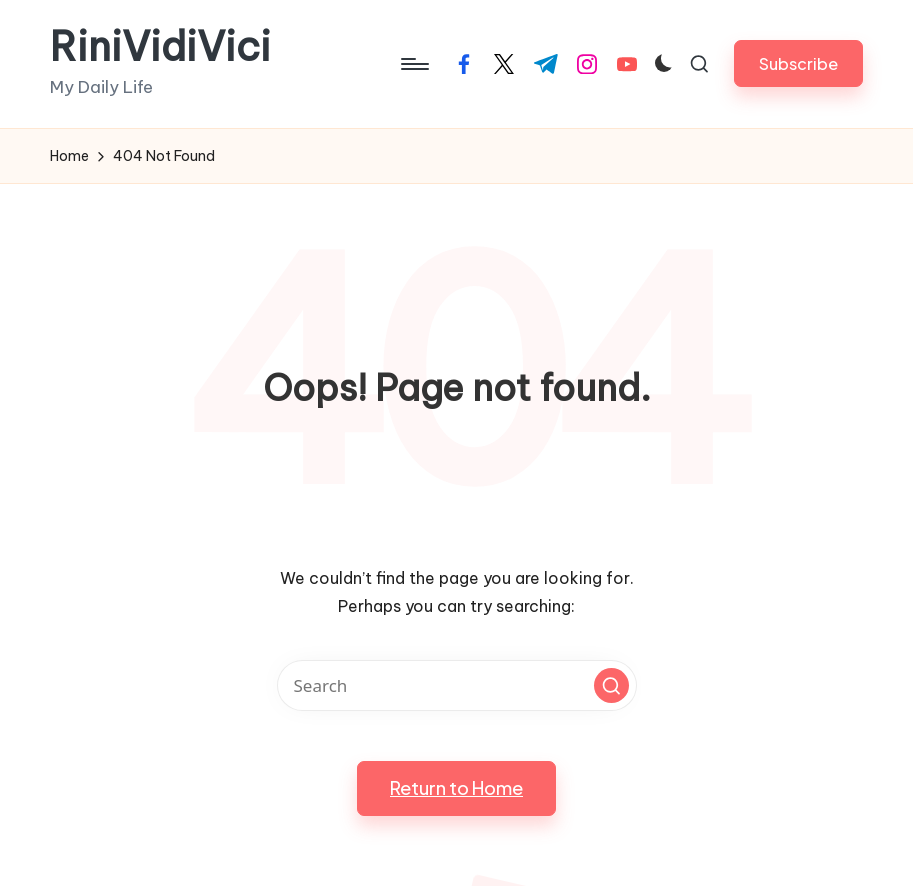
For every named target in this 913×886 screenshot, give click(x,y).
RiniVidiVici (160, 47)
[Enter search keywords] (457, 685)
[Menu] (413, 64)
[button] (798, 63)
